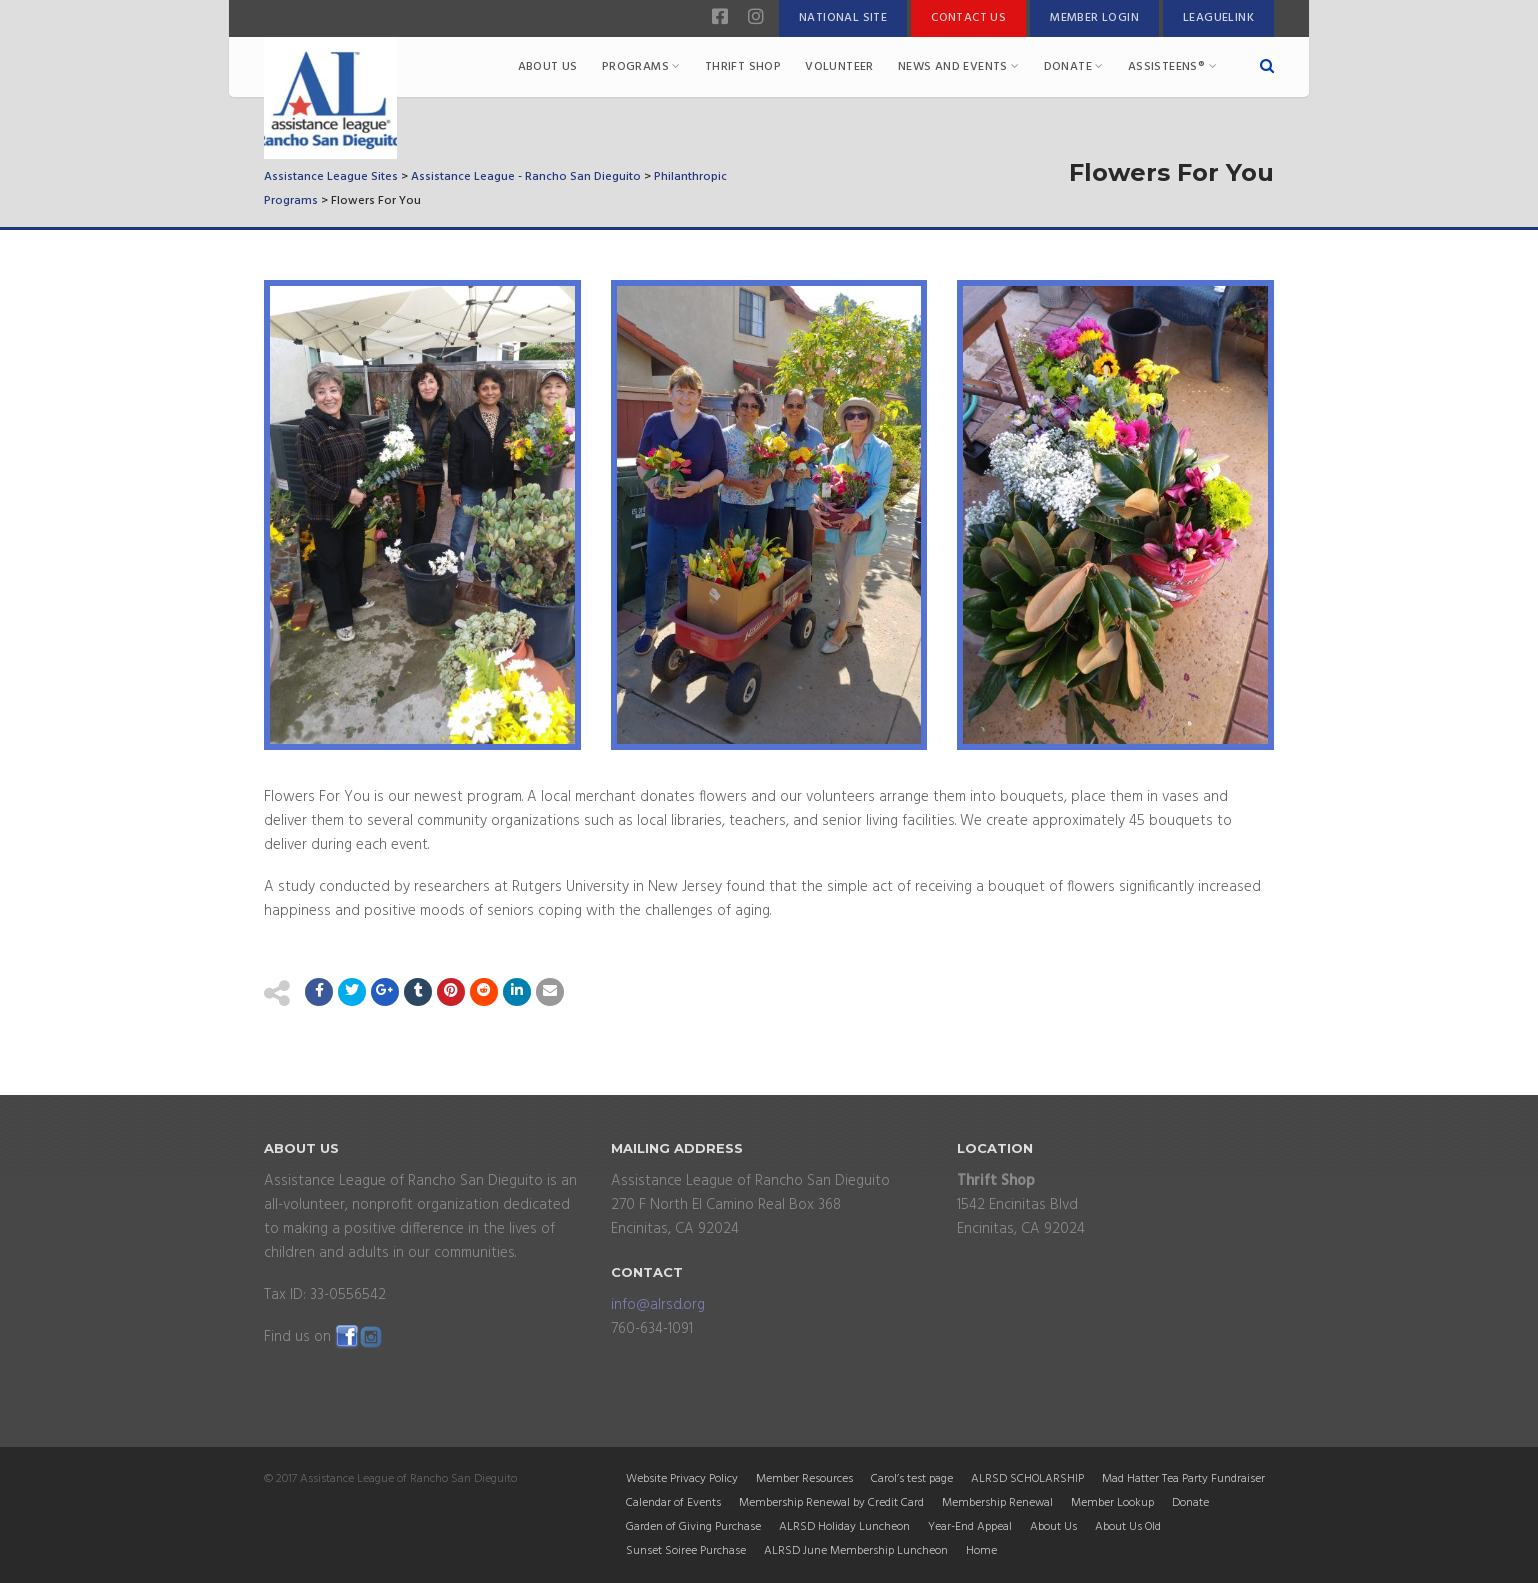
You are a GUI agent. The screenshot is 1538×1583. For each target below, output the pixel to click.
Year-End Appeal (970, 1527)
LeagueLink (1218, 18)
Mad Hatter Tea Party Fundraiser (1183, 1479)
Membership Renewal (997, 1503)
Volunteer (839, 67)
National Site (843, 18)
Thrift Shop (743, 67)
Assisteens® (1172, 67)
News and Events (959, 67)
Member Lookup (1112, 1503)
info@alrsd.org (658, 1305)
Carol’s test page (912, 1479)
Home (981, 1551)
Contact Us (968, 18)
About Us (548, 67)
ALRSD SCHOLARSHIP (1027, 1479)
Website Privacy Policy (682, 1479)
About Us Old (1128, 1527)
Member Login (1094, 18)
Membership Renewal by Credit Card (831, 1503)
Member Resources (804, 1479)
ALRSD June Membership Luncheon (856, 1551)
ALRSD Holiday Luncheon (844, 1527)
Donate (1074, 67)
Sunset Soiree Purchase (686, 1551)
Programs (641, 67)
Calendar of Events (673, 1503)
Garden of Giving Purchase (693, 1527)
